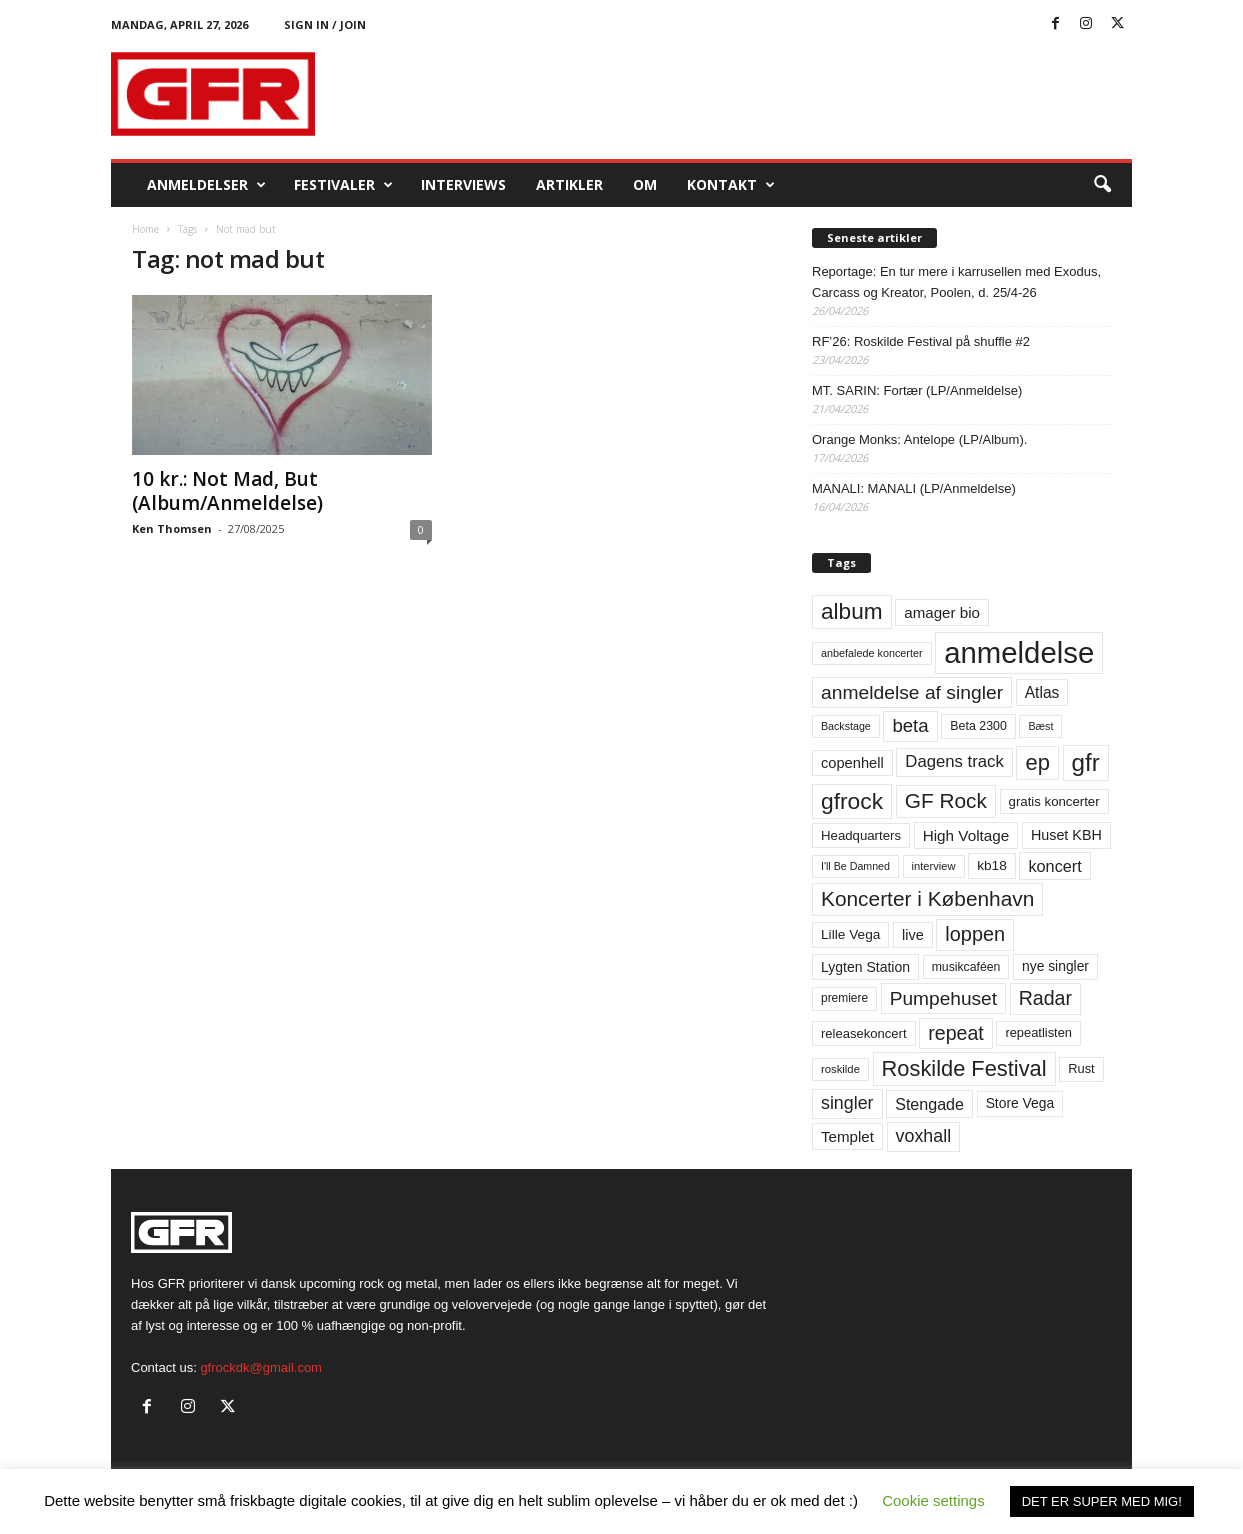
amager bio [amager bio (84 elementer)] (942, 612)
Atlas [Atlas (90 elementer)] (1042, 692)
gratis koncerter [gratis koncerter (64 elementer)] (1054, 801)
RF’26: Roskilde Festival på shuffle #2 (921, 341)
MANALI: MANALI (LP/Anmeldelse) (914, 488)
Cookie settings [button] (933, 1500)
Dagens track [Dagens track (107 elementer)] (954, 761)
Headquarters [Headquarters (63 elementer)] (861, 835)
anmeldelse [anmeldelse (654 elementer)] (1019, 652)
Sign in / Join (325, 24)
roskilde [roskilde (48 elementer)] (840, 1069)
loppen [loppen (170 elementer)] (975, 934)
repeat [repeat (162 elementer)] (956, 1033)
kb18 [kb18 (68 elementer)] (992, 865)
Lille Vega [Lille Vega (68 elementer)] (850, 934)
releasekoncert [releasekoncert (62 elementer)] (864, 1033)
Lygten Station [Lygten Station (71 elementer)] (865, 967)
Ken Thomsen (172, 528)
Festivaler (343, 185)
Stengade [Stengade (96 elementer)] (929, 1104)
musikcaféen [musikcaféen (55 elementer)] (966, 967)
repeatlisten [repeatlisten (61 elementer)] (1038, 1032)
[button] (1102, 185)
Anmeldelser (206, 185)
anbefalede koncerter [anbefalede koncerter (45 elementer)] (872, 653)
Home (145, 229)
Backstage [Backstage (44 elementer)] (846, 726)
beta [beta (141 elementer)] (910, 725)
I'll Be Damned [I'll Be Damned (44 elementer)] (855, 866)
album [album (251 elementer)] (852, 611)
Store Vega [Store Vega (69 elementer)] (1020, 1103)
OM (645, 184)
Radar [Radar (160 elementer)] (1045, 998)
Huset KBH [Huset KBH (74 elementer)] (1066, 835)
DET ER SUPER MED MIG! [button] (1102, 1501)
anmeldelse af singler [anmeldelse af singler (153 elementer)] (912, 692)
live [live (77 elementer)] (913, 935)
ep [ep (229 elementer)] (1037, 762)
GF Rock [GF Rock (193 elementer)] (946, 800)
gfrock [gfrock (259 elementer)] (852, 801)
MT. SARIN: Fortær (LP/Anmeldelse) (917, 390)
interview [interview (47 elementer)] (934, 866)
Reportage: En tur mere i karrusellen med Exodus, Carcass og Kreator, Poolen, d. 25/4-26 (956, 282)
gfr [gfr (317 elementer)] (1086, 762)
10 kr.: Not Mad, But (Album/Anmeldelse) (227, 491)
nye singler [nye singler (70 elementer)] (1055, 966)
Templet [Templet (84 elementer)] (847, 1136)
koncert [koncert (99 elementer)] (1054, 866)
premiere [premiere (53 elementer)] (844, 998)
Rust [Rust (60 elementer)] (1081, 1068)
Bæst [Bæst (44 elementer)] (1040, 726)
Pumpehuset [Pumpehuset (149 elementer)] (943, 998)
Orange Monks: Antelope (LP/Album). (919, 439)
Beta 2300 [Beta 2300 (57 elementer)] (978, 726)
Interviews (463, 184)
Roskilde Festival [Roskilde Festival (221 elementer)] (964, 1068)
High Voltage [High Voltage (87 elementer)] (966, 835)
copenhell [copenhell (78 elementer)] (852, 763)
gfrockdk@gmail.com (261, 1367)
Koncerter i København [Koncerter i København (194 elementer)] (927, 898)
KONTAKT (731, 185)
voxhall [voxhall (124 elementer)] (924, 1136)
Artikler (569, 184)
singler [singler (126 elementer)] (847, 1103)
